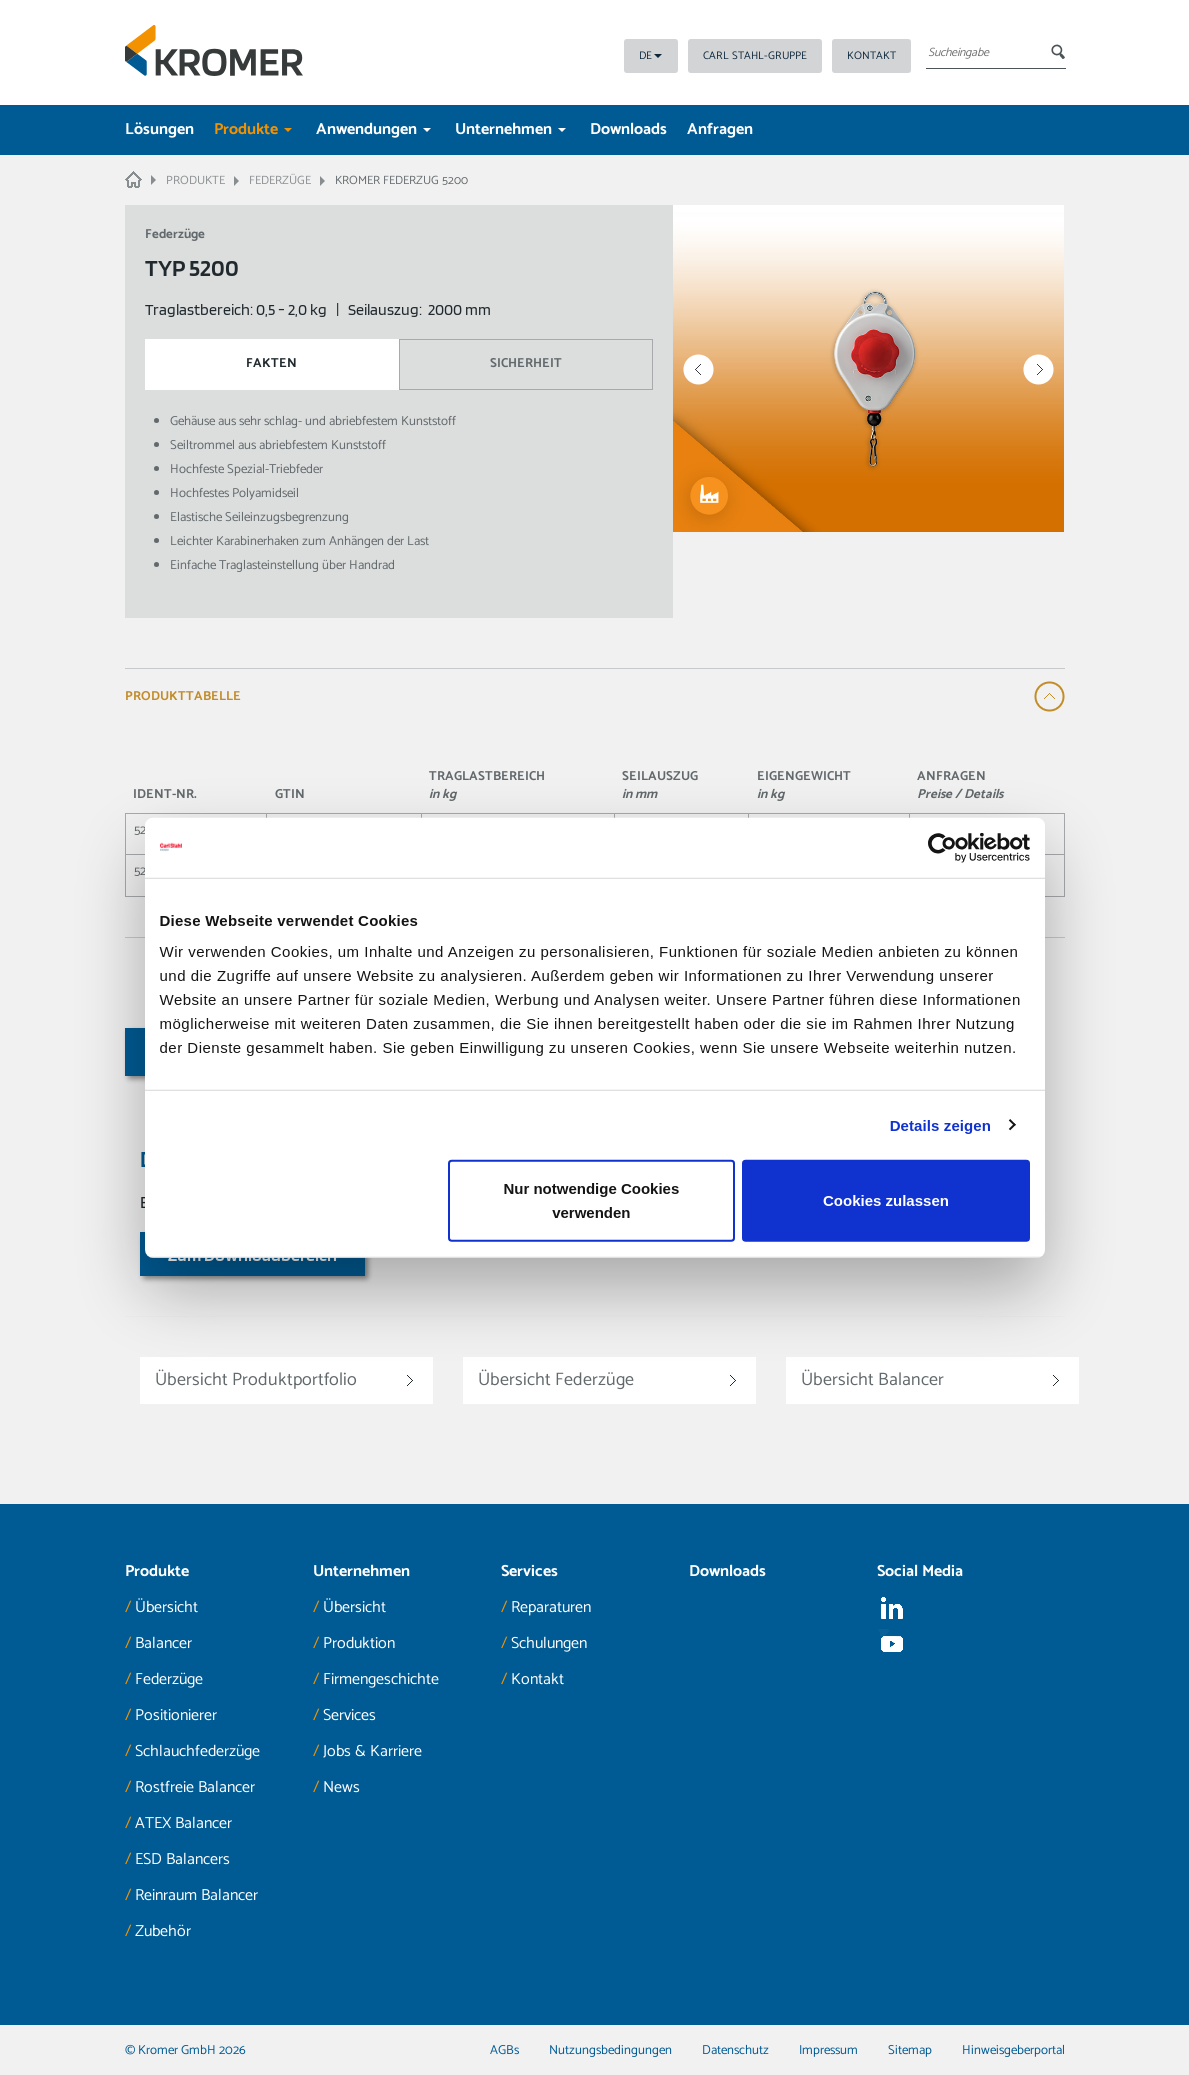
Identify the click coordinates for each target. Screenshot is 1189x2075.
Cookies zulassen (886, 1200)
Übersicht (166, 1607)
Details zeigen (940, 1124)
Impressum (828, 2050)
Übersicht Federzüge (556, 1380)
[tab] (595, 696)
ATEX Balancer (183, 1823)
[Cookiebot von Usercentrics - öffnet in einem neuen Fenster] (942, 847)
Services (349, 1715)
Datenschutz (735, 2050)
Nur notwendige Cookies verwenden (591, 1200)
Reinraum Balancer (196, 1895)
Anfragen (720, 129)
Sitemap (910, 2050)
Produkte (253, 129)
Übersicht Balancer (872, 1380)
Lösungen (159, 129)
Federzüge (169, 1679)
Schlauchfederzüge (197, 1751)
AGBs (504, 2050)
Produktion (359, 1643)
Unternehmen (510, 129)
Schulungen (549, 1643)
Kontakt (871, 56)
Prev (698, 369)
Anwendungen (373, 129)
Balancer (163, 1643)
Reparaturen (551, 1607)
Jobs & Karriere (372, 1751)
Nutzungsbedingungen (610, 2050)
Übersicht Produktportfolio (256, 1380)
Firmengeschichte (381, 1679)
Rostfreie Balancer (195, 1787)
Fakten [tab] (271, 363)
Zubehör (163, 1931)
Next (1038, 369)
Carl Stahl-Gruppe (755, 56)
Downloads (628, 129)
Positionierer (176, 1715)
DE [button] (650, 56)
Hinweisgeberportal (1013, 2050)
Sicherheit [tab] (526, 363)
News (341, 1787)
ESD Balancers (182, 1859)
